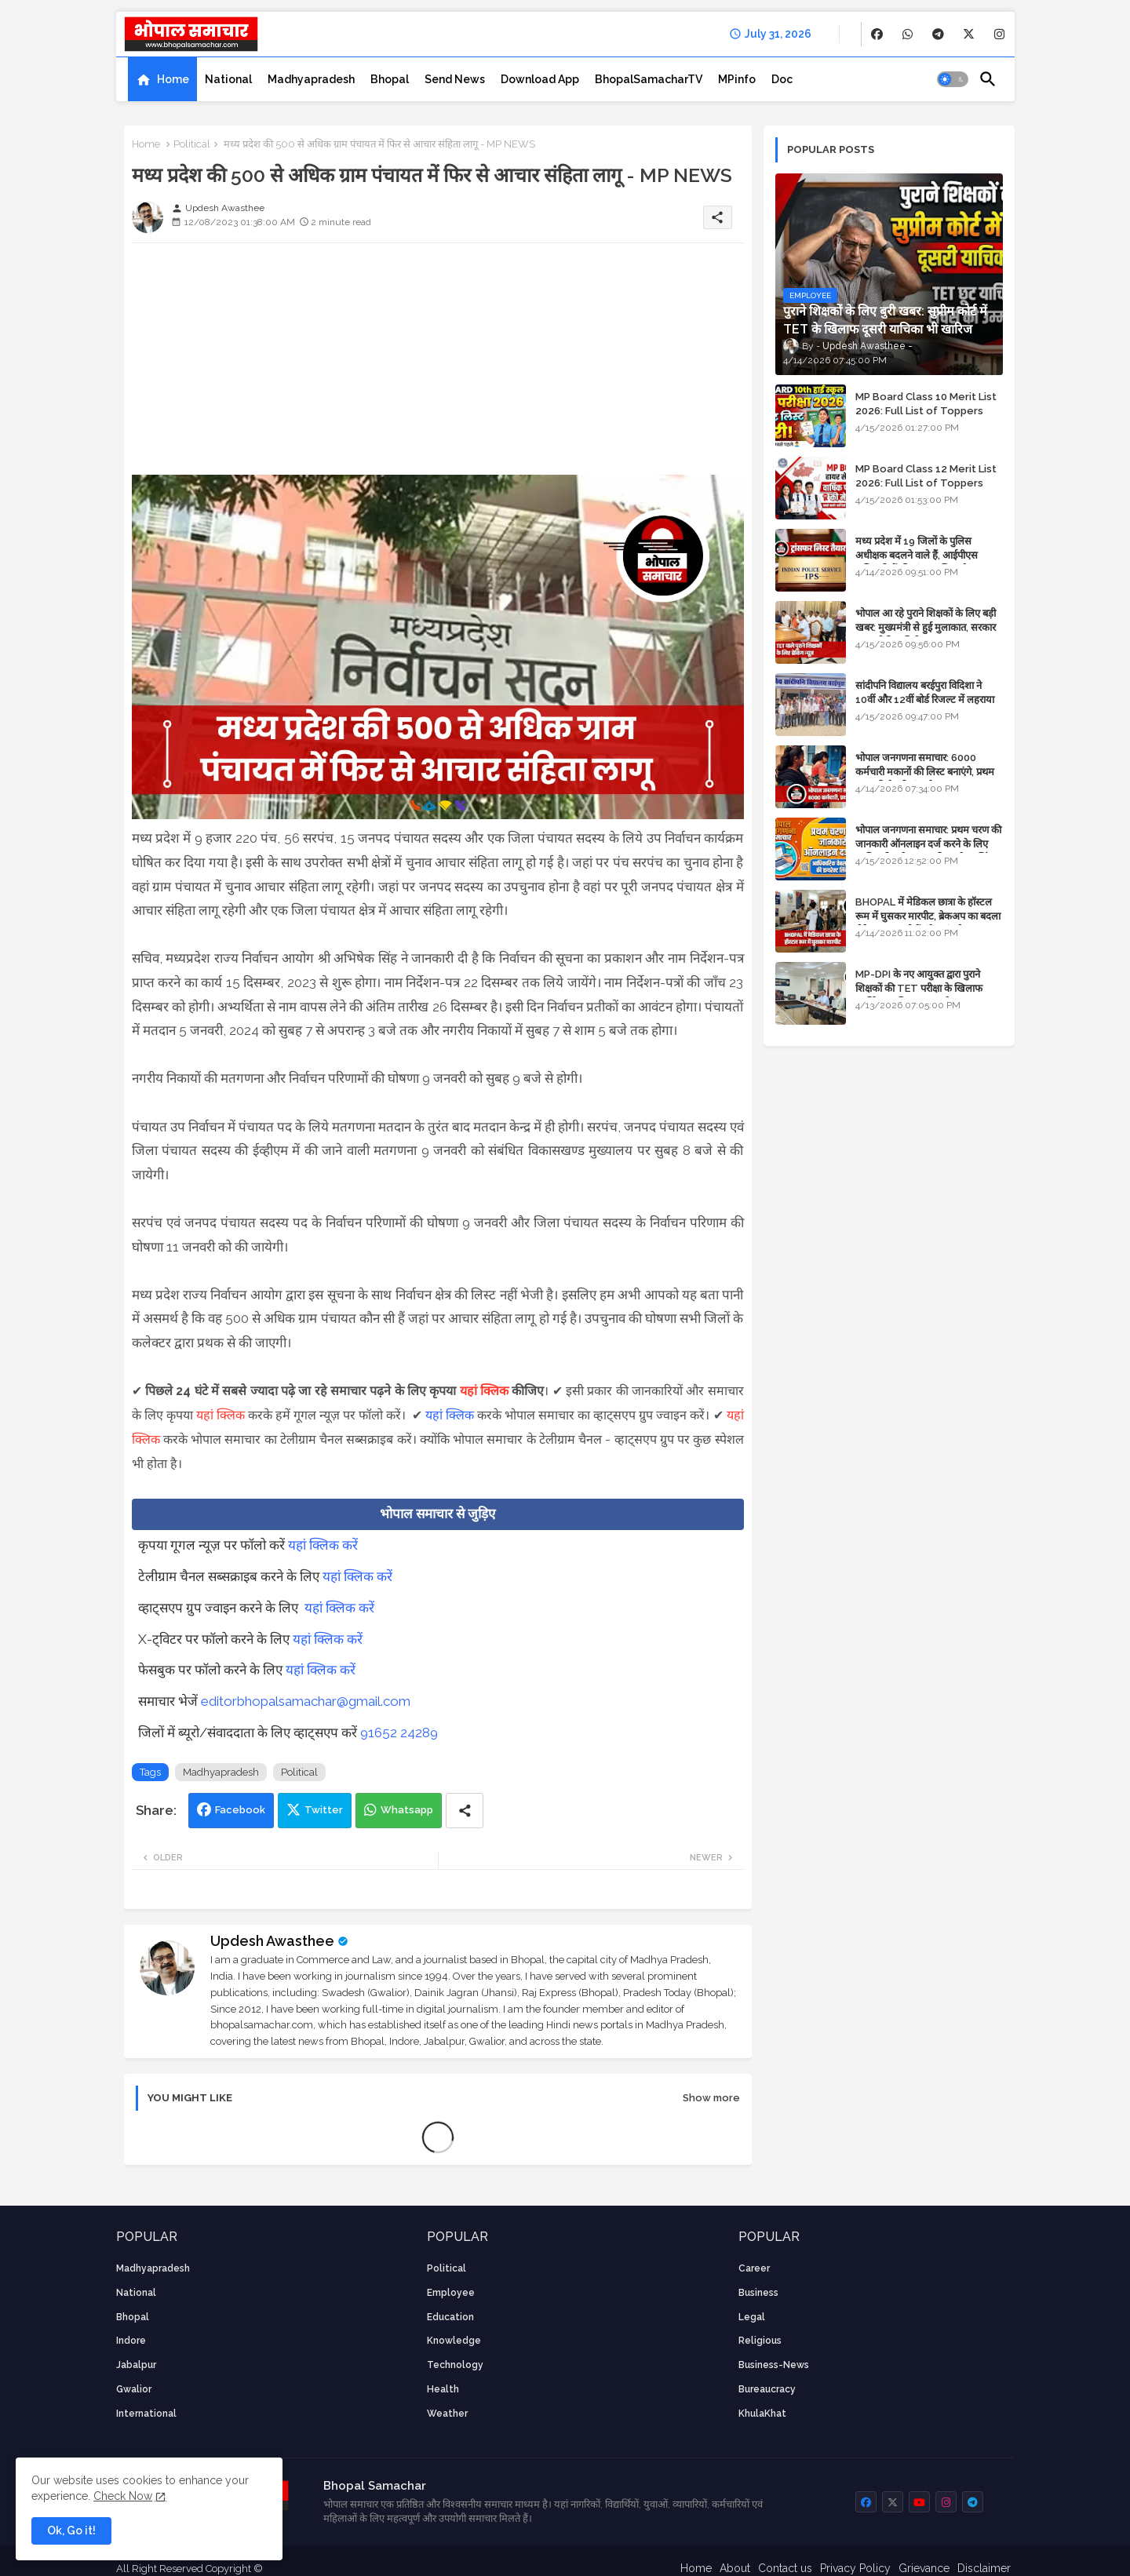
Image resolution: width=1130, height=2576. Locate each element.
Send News (455, 79)
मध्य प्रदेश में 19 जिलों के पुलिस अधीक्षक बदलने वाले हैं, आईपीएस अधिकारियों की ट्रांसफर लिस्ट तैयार (917, 555)
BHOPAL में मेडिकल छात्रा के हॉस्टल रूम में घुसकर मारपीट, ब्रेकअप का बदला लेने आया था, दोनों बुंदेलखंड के (928, 916)
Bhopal (389, 79)
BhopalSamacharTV (648, 79)
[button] (952, 79)
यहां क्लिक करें (323, 1545)
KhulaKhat (762, 2413)
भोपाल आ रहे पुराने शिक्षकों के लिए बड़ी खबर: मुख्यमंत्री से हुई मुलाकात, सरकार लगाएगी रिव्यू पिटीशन (925, 627)
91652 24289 (399, 1732)
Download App (540, 79)
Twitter (323, 1810)
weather (447, 2413)
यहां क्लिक (484, 1390)
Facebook (240, 1810)
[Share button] (464, 1810)
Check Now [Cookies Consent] (122, 2496)
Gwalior (133, 2389)
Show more (711, 2098)
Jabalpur (136, 2364)
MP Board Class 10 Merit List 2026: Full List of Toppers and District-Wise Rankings (926, 411)
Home (173, 79)
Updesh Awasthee (272, 1941)
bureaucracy (767, 2389)
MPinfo (737, 79)
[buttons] (877, 34)
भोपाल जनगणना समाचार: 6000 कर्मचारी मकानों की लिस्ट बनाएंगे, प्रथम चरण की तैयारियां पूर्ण (924, 772)
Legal (751, 2317)
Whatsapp (407, 1810)
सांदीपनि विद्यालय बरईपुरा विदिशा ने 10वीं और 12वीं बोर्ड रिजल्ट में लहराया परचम (924, 700)
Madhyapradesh (311, 79)
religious (760, 2340)
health (443, 2389)
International (146, 2413)
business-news (773, 2364)
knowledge (454, 2340)
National (228, 79)
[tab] (162, 79)
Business (758, 2292)
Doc (782, 79)
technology (455, 2364)
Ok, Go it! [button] (71, 2530)
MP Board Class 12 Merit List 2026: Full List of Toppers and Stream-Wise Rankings (926, 483)
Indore (131, 2340)
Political (191, 144)
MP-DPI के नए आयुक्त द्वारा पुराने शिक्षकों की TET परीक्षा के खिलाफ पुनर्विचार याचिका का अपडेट (918, 988)
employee (451, 2292)
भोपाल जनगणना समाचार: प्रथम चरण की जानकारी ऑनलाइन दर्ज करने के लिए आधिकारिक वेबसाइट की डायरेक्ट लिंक (928, 844)
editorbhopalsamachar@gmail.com (305, 1701)
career (754, 2268)
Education (450, 2317)
